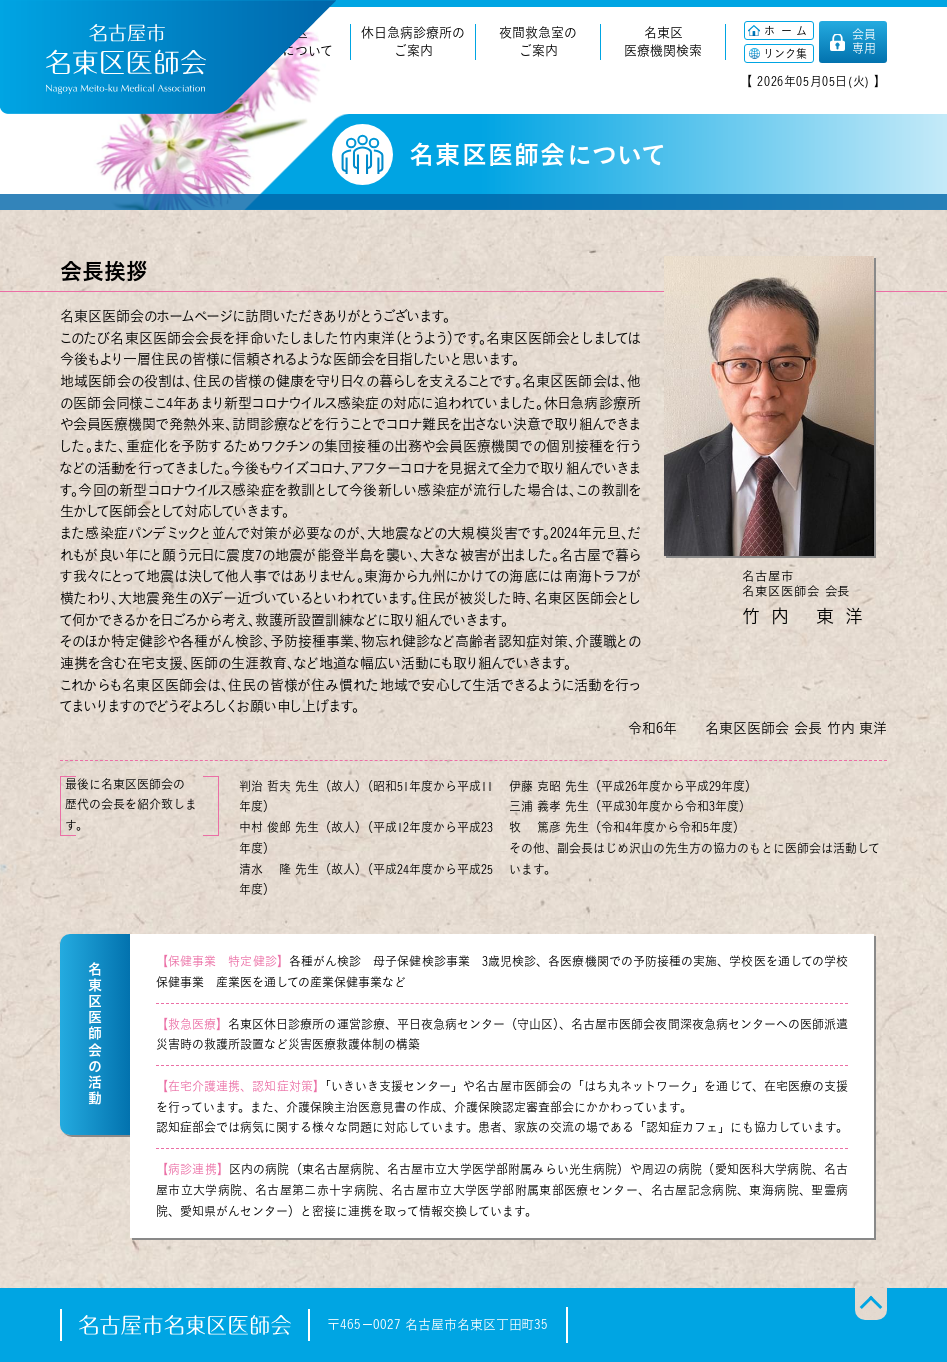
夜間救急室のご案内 (538, 41)
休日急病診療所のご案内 (413, 41)
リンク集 (785, 53)
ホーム (788, 30)
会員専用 (864, 41)
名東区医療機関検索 (663, 41)
